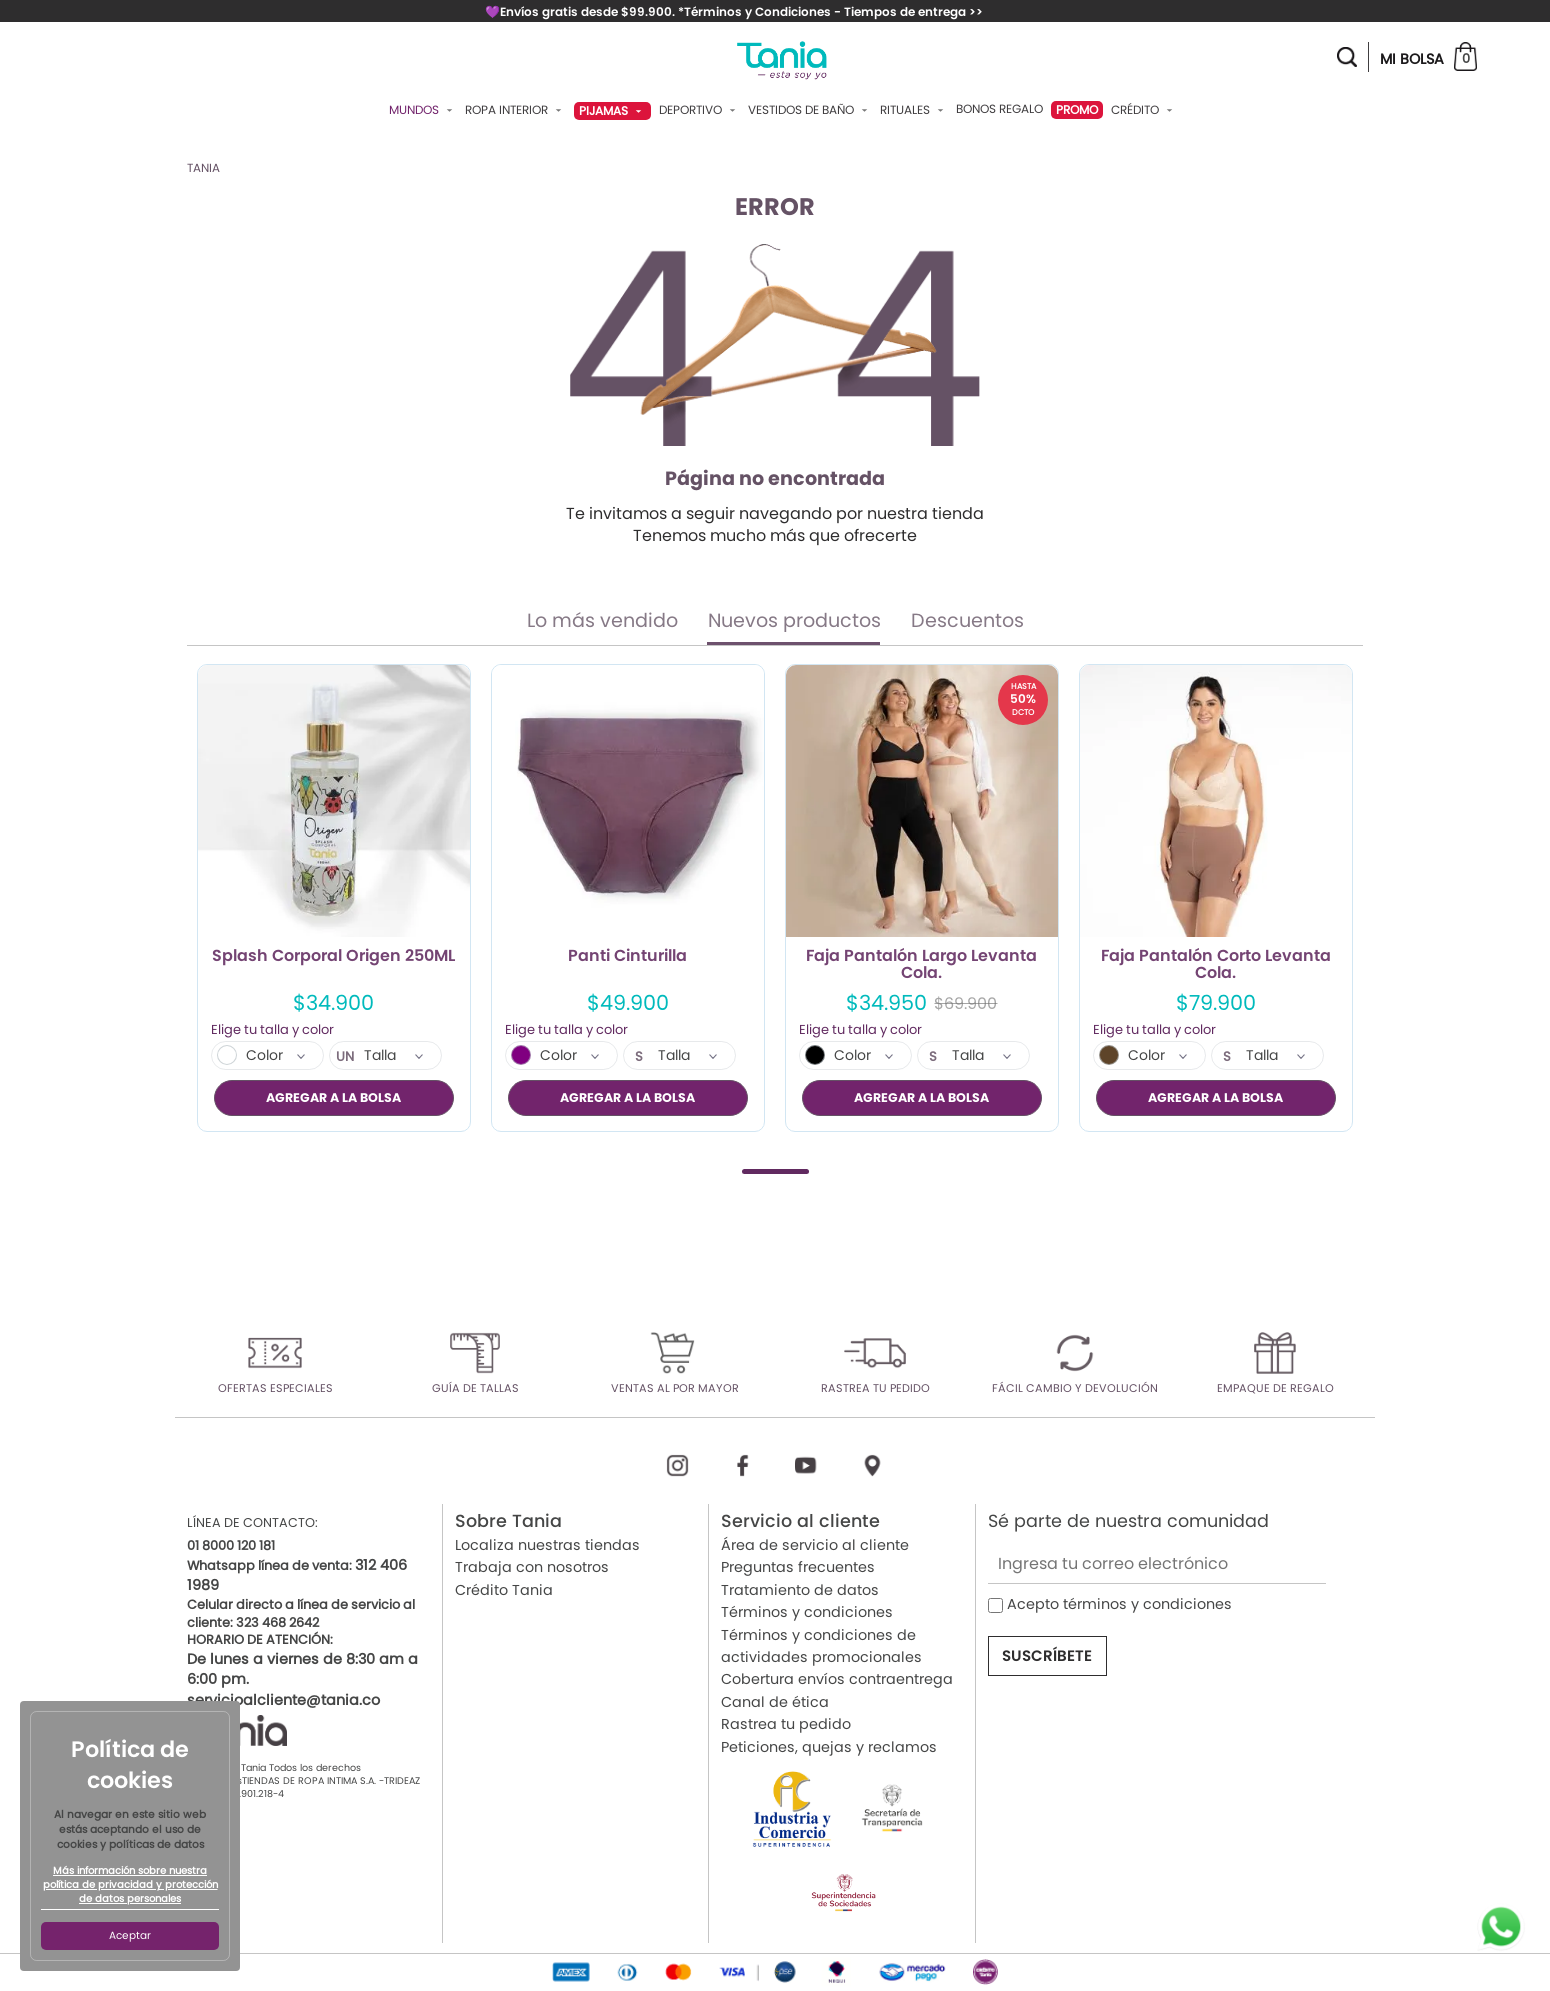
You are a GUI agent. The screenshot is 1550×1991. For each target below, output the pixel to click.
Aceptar (130, 1935)
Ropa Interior (515, 110)
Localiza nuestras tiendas (547, 1545)
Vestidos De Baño (810, 110)
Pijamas (612, 110)
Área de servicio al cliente (815, 1545)
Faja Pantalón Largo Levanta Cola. (921, 965)
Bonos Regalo (999, 109)
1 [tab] (775, 1170)
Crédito (1144, 110)
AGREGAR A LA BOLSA (333, 1097)
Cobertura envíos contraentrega (837, 1679)
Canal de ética (775, 1701)
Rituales (914, 110)
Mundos (423, 110)
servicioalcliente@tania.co (283, 1699)
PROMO (1077, 109)
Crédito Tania (504, 1589)
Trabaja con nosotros (532, 1567)
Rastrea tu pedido (786, 1724)
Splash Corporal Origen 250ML (333, 957)
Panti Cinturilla (627, 957)
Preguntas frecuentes (798, 1567)
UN (345, 1057)
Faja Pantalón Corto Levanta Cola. (1216, 965)
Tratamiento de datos (800, 1589)
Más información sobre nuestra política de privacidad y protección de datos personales (130, 1885)
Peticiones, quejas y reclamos (829, 1746)
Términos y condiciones (807, 1612)
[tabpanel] (334, 898)
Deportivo (699, 110)
